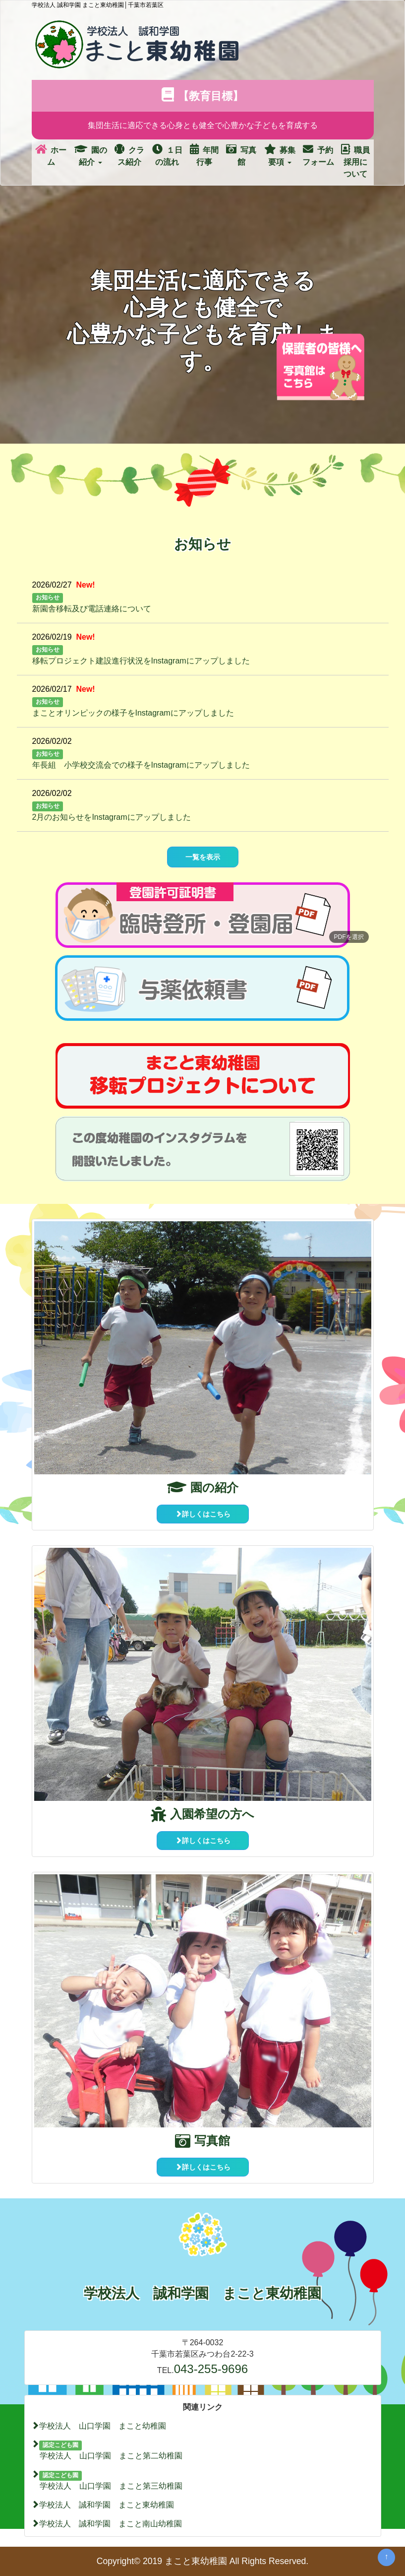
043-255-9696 (211, 2369)
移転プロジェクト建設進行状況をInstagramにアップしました (141, 661)
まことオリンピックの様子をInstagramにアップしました (133, 713)
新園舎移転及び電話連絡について (91, 608)
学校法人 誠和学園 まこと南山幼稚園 (106, 2523)
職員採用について (355, 161)
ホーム (50, 155)
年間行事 (204, 155)
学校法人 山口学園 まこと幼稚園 (98, 2426)
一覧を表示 (202, 857)
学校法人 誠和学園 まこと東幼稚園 (102, 2505)
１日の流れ (167, 155)
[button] (203, 915)
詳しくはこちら (203, 1514)
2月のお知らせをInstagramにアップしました (111, 817)
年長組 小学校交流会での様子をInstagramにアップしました (141, 765)
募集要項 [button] (279, 155)
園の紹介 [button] (90, 155)
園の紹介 (202, 1487)
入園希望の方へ (202, 1814)
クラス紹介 (129, 155)
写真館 (241, 155)
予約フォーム (318, 155)
